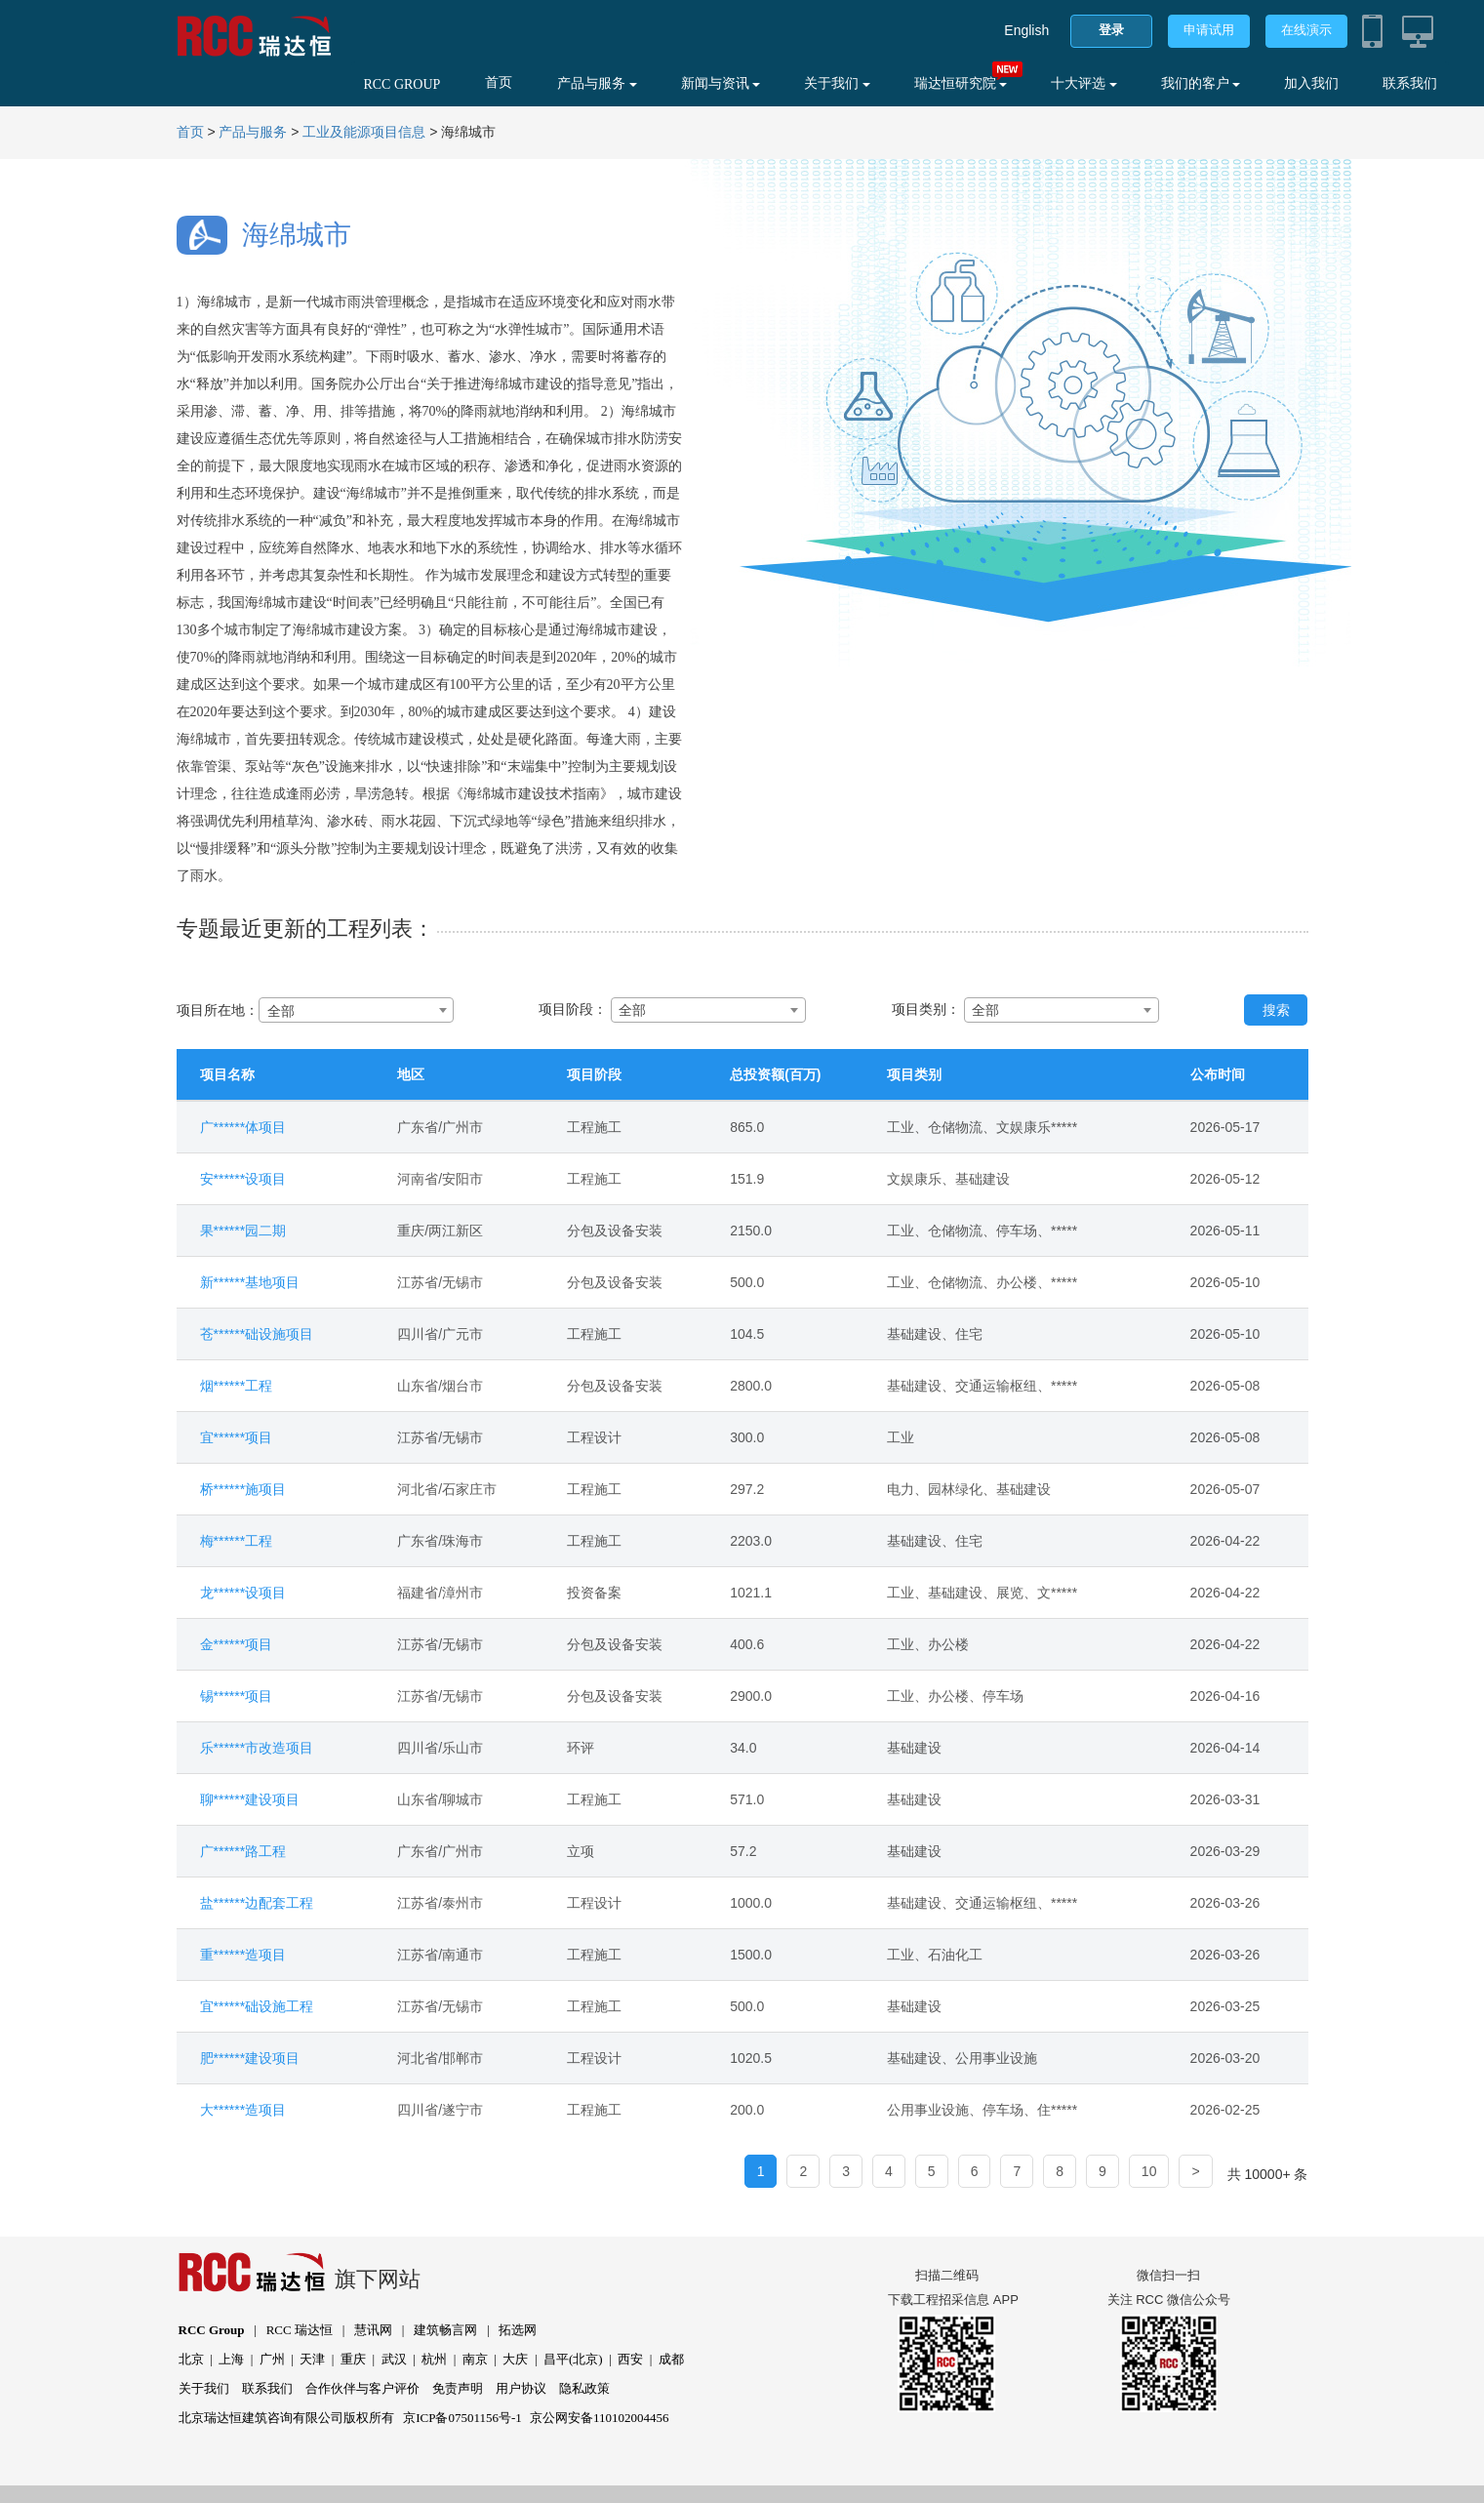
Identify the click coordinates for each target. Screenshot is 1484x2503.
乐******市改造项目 (257, 1748)
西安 (630, 2359)
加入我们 (1311, 83)
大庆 (515, 2359)
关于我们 (837, 83)
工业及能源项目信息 (363, 132)
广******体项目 (243, 1127)
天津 (312, 2359)
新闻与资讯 (721, 83)
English (1026, 30)
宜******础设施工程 (257, 2006)
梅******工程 (236, 1541)
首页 (498, 82)
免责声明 (457, 2388)
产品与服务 (597, 83)
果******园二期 (243, 1230)
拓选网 (518, 2329)
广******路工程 (243, 1851)
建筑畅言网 (445, 2329)
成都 (671, 2359)
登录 (1111, 29)
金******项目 (236, 1644)
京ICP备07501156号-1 (462, 2417)
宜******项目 (236, 1437)
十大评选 (1084, 83)
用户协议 (521, 2388)
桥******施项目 (243, 1489)
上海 (231, 2359)
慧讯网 (373, 2329)
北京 (191, 2359)
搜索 (1276, 1010)
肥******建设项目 (250, 2058)
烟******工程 (236, 1385)
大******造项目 (243, 2110)
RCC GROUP (401, 84)
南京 (475, 2359)
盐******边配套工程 (257, 1903)
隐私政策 (584, 2388)
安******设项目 (243, 1179)
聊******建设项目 (250, 1799)
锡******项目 (236, 1696)
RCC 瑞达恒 (299, 2329)
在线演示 (1306, 29)
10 (1149, 2171)
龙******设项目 (243, 1592)
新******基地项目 (250, 1282)
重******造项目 (243, 1954)
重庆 (353, 2359)
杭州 (434, 2359)
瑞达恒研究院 (961, 83)
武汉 (394, 2359)
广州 (272, 2359)
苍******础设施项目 (257, 1334)
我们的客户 (1201, 83)
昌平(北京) (573, 2359)
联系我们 (1410, 83)
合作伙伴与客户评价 (362, 2388)
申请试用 (1208, 29)
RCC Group (212, 2329)
